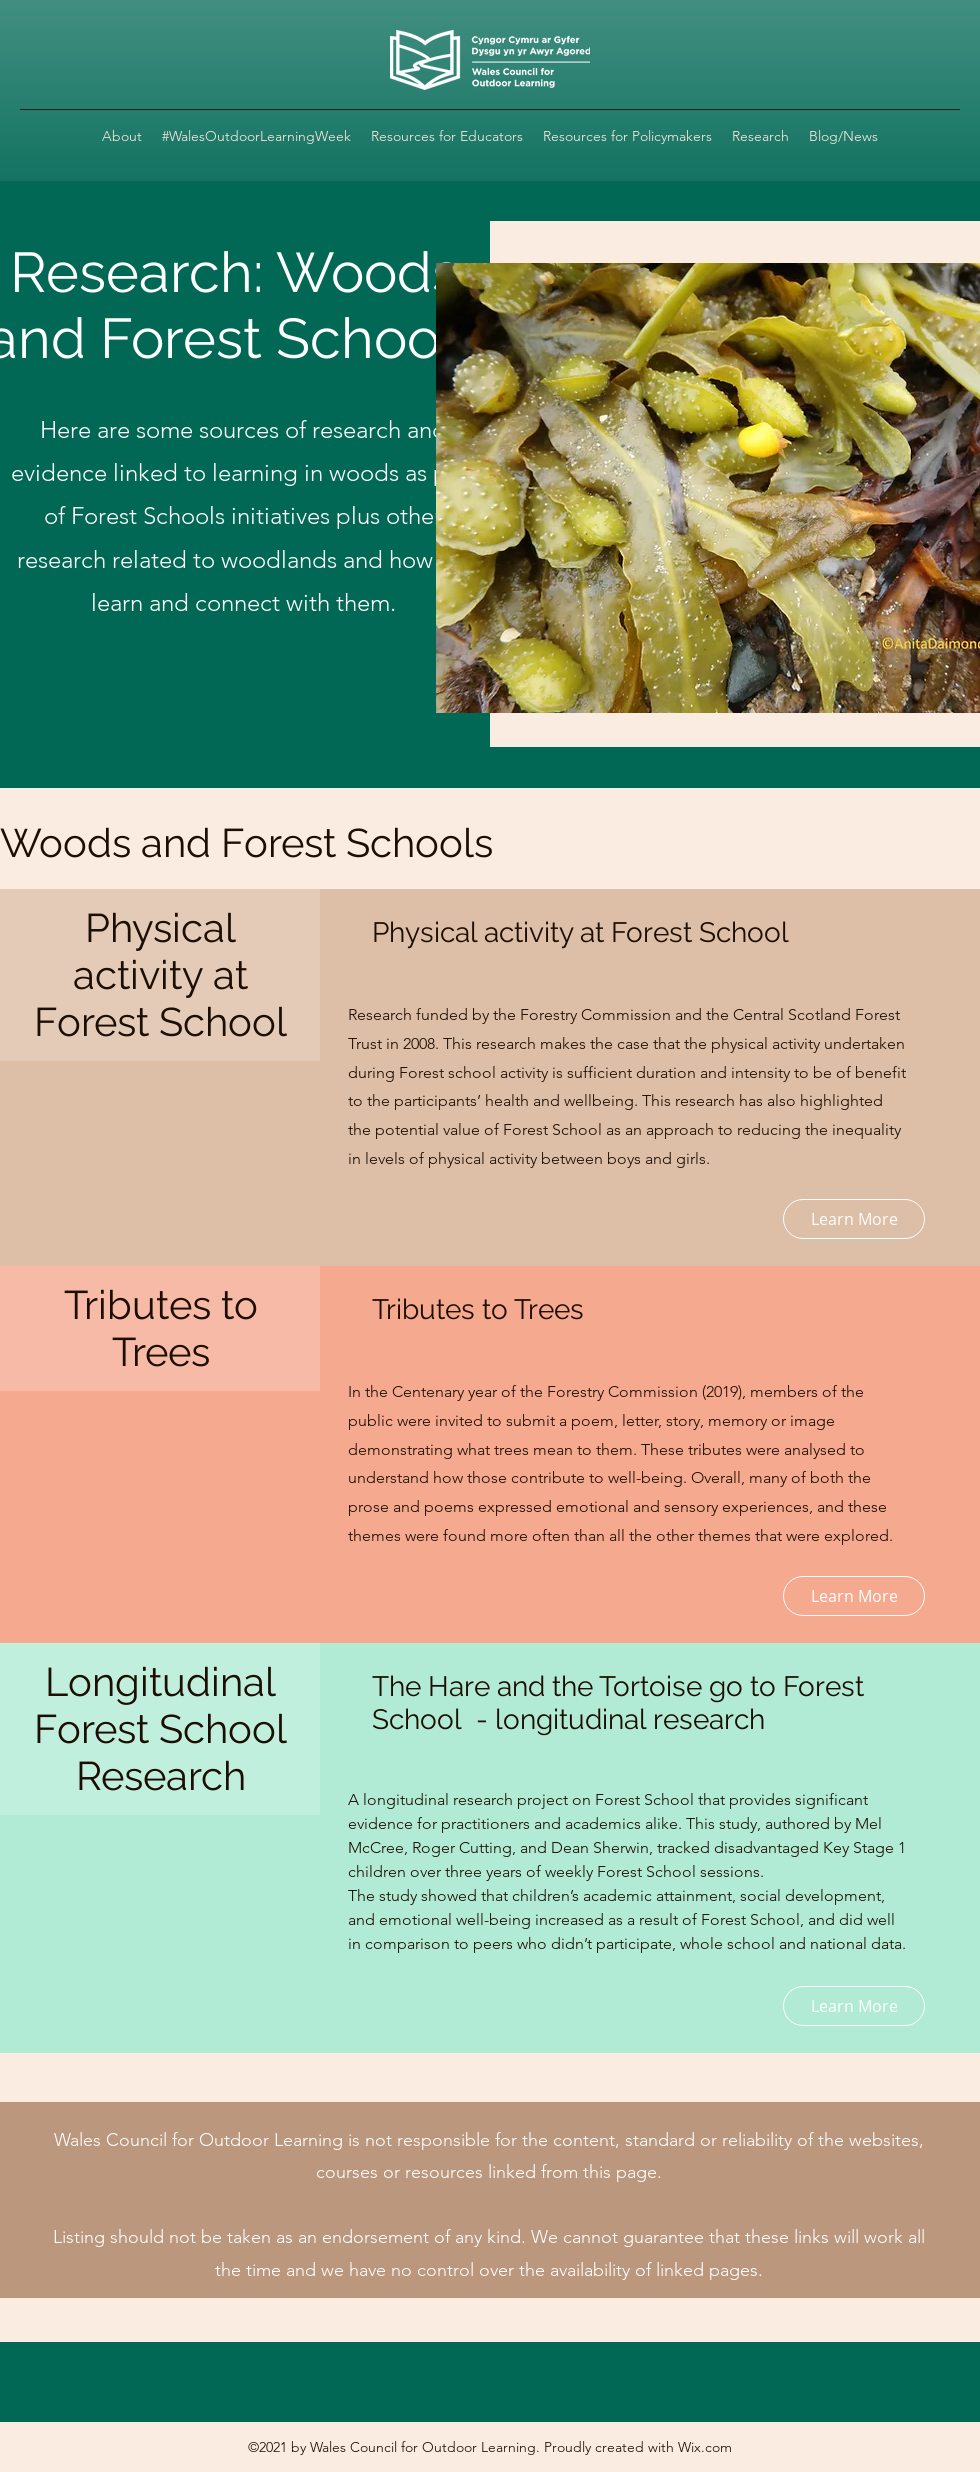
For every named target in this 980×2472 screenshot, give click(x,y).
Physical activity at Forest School (580, 932)
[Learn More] (854, 1219)
